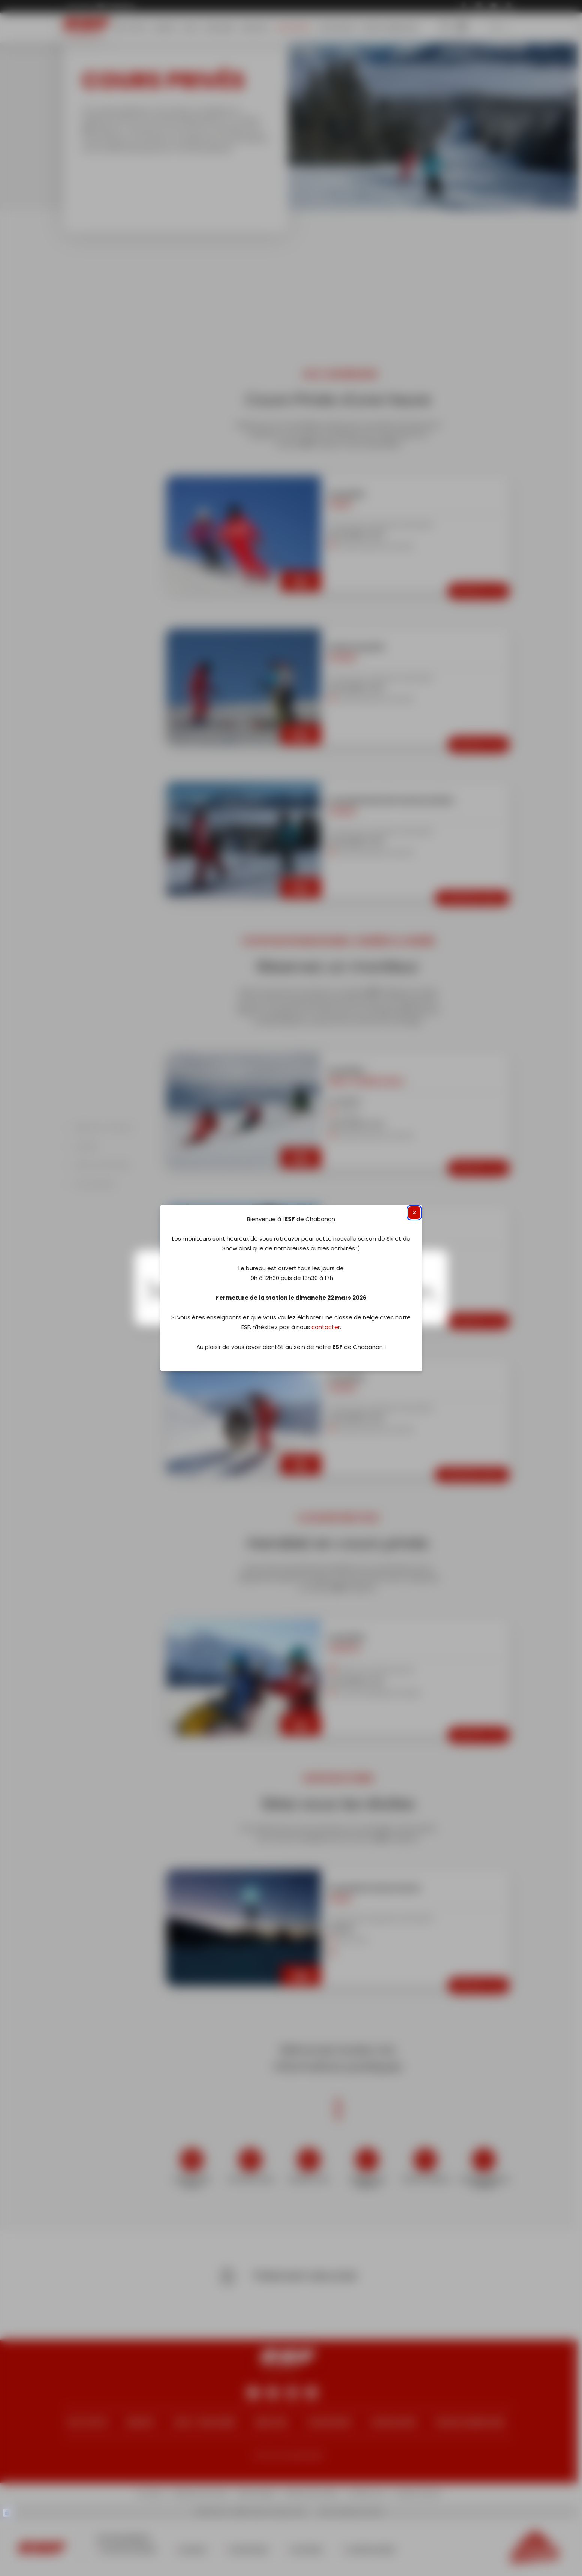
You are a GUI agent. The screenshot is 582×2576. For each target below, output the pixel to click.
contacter (325, 1327)
